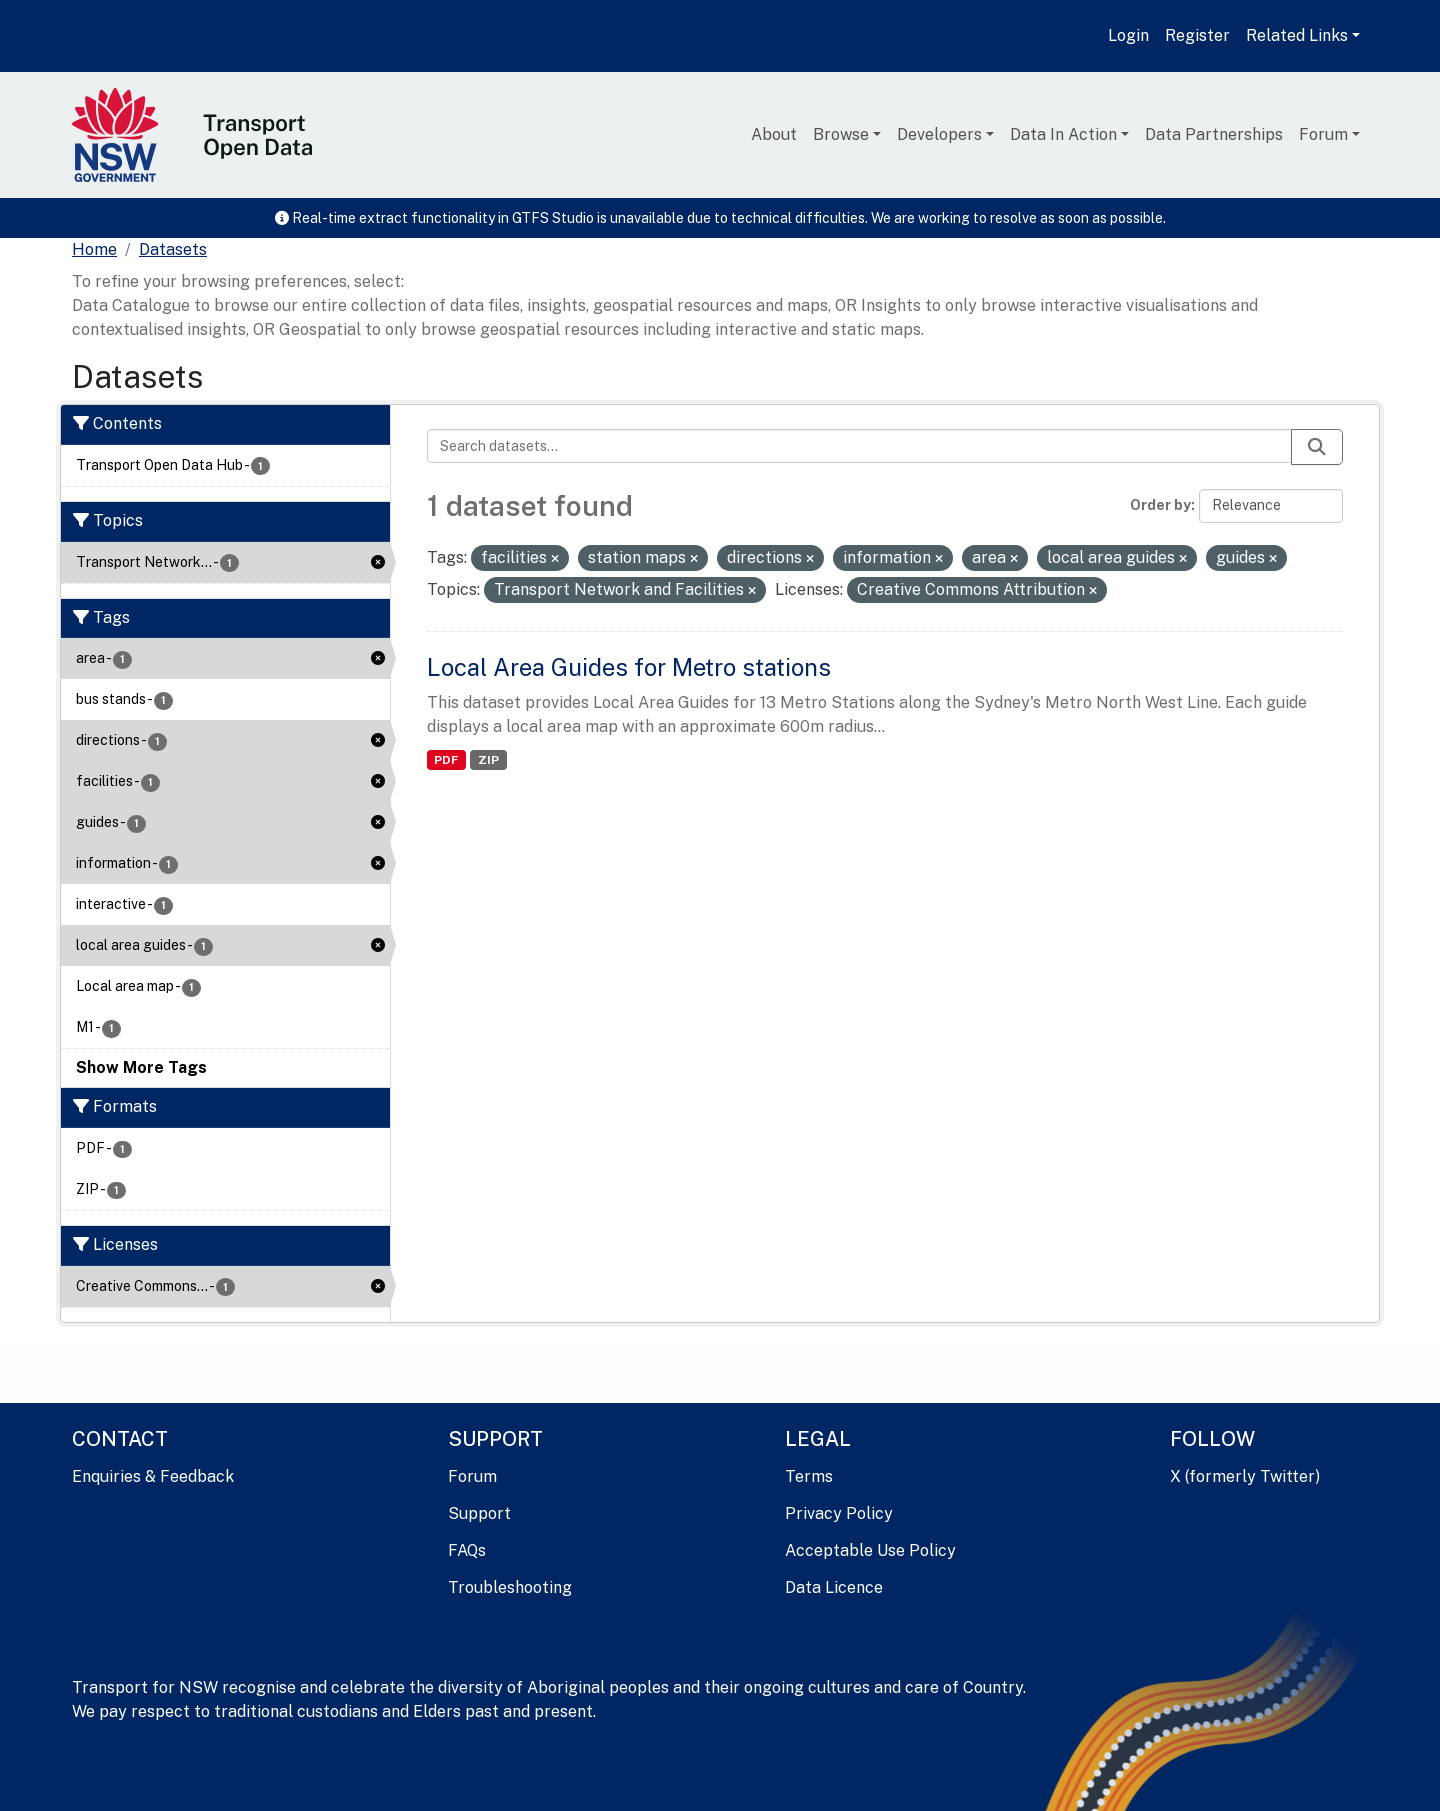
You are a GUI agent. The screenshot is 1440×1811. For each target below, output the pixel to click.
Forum (1323, 134)
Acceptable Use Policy (870, 1550)
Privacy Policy (839, 1513)
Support (479, 1513)
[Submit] (1317, 447)
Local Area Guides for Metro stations (629, 667)
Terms (809, 1476)
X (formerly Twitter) (1245, 1476)
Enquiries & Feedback (153, 1476)
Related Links (1297, 35)
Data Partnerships (1214, 134)
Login (1128, 35)
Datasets (173, 249)
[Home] (94, 250)
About (774, 134)
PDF (446, 760)
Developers (939, 134)
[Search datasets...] (860, 446)
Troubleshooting (510, 1587)
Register (1197, 35)
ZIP (488, 760)
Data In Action (1063, 134)
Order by (1160, 505)
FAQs (467, 1550)
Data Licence (834, 1587)
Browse (841, 134)
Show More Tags (141, 1067)
